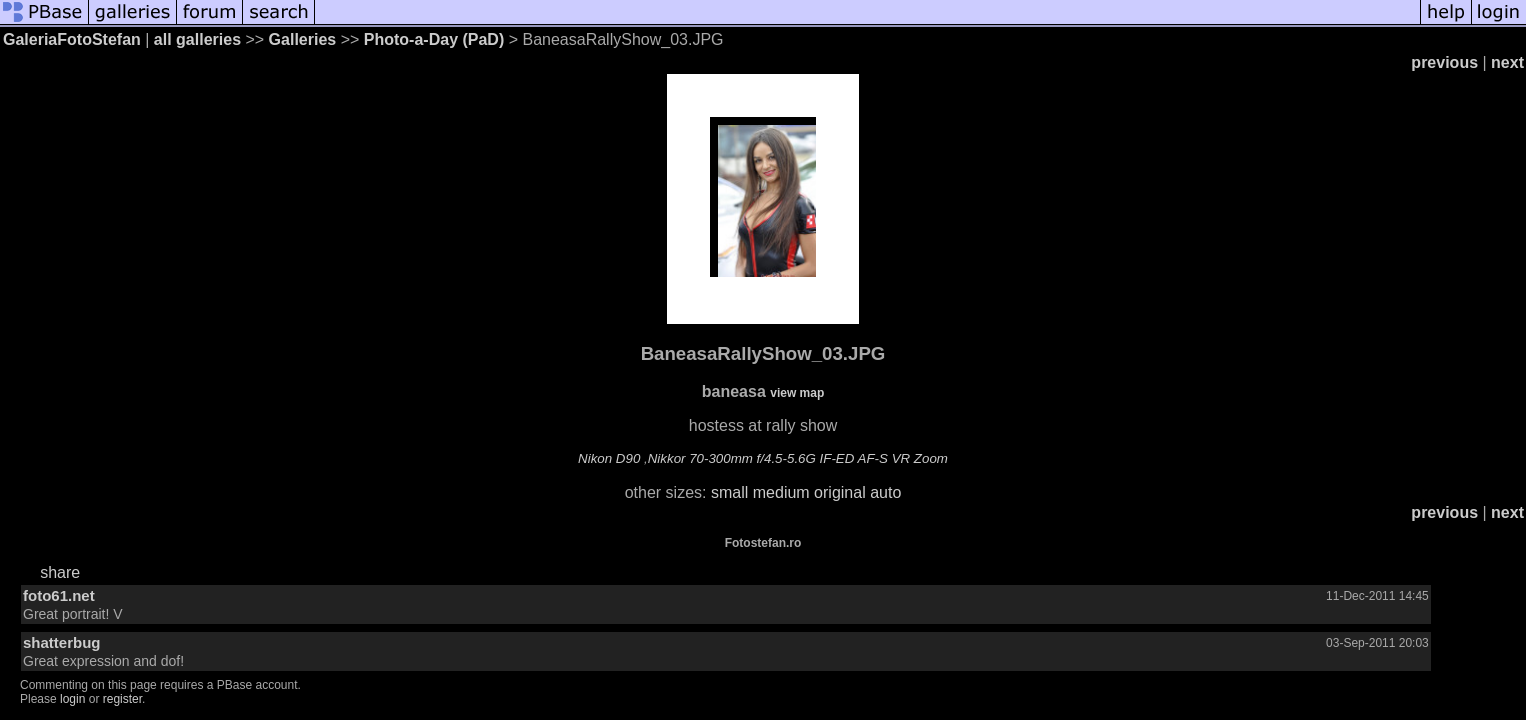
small (729, 492)
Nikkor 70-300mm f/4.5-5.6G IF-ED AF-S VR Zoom (798, 458)
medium (781, 492)
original (840, 492)
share (60, 572)
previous (1444, 62)
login (72, 699)
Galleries (303, 39)
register (122, 699)
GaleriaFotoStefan (72, 39)
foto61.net (59, 595)
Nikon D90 (609, 458)
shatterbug (62, 642)
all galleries (197, 39)
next (1507, 62)
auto (885, 492)
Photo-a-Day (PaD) (434, 39)
